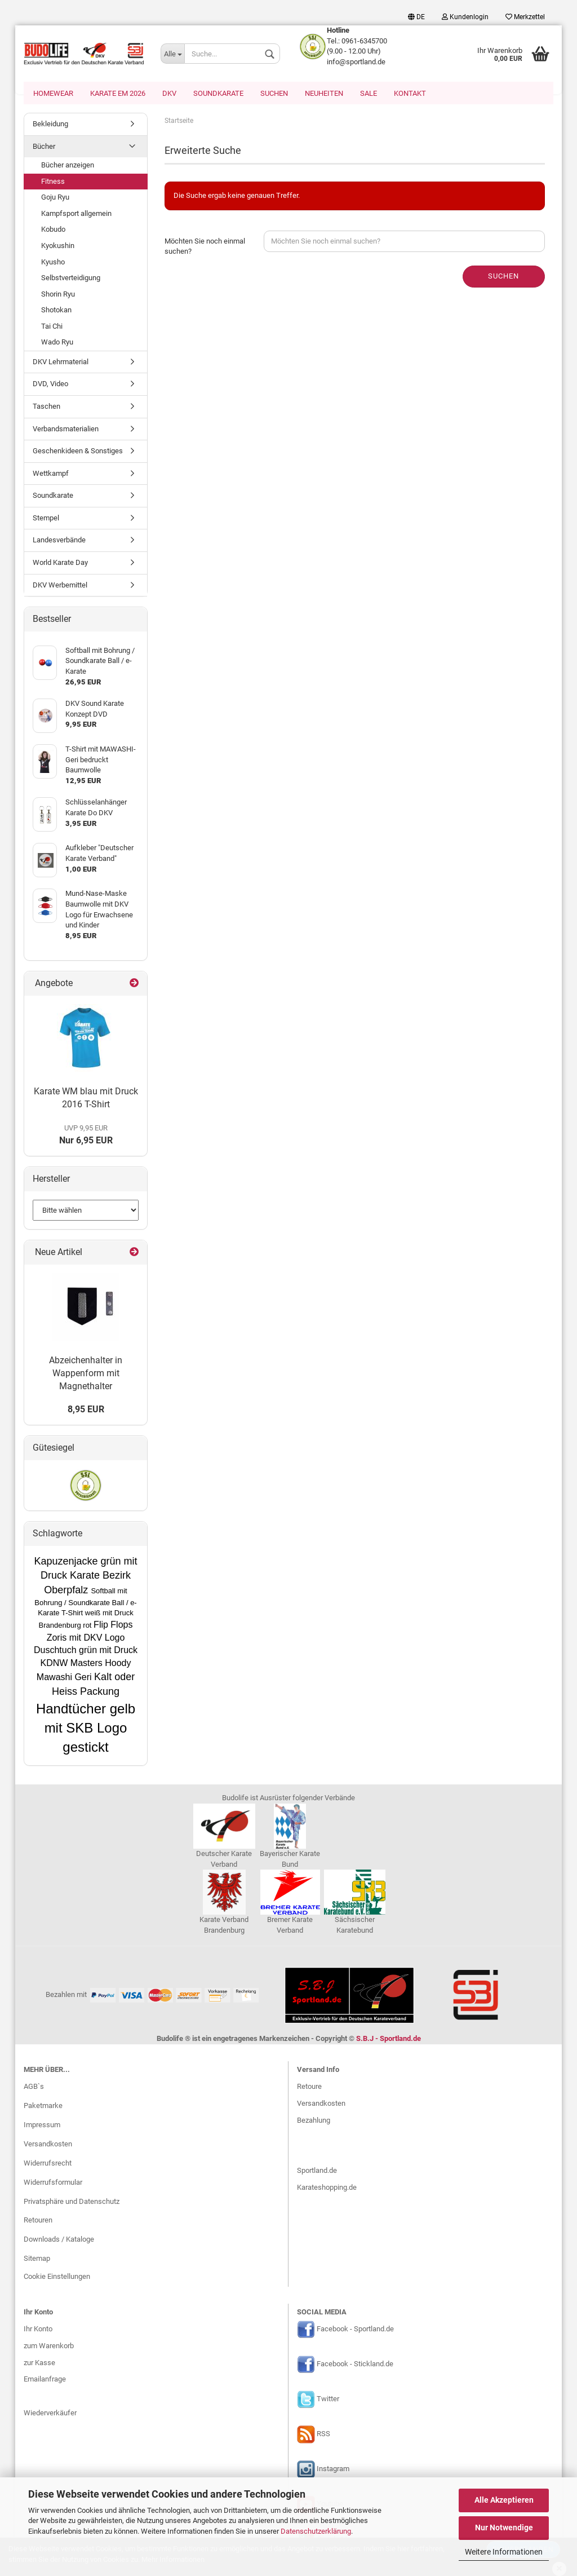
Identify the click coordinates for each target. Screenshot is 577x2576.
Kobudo (53, 230)
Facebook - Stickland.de (355, 2365)
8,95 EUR (86, 1410)
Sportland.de (317, 2171)
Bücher (44, 147)
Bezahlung (313, 2121)
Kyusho (53, 263)
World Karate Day (60, 563)
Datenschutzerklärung (316, 2531)
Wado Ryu (57, 343)
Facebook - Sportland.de (355, 2330)
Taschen (46, 407)
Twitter (328, 2400)
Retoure (309, 2087)
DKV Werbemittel (60, 586)
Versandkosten (48, 2145)
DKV (169, 93)
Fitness (53, 182)
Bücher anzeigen (67, 166)
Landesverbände (59, 541)
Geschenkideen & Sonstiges (78, 452)
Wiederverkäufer (50, 2414)
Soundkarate (218, 93)
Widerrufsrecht (48, 2164)
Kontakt (410, 93)
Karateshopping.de (327, 2188)
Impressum (42, 2126)
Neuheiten (324, 93)
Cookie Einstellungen (57, 2277)
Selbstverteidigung (70, 279)
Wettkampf (51, 474)
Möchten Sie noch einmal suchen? (205, 247)
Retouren (38, 2221)
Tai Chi (52, 327)
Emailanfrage (45, 2380)
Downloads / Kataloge (59, 2240)
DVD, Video (50, 385)
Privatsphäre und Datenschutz (71, 2202)
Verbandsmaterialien (66, 430)
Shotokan (56, 311)
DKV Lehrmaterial (60, 363)
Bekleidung (50, 125)
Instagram (333, 2469)
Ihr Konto (38, 2330)
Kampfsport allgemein (76, 214)
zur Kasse (39, 2364)
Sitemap (37, 2259)
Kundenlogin (465, 17)
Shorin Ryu (58, 295)
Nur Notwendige (504, 2527)
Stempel (46, 519)
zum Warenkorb (49, 2347)
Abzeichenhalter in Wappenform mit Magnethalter (85, 1374)
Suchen (274, 93)
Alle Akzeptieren (504, 2499)
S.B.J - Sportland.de (388, 2039)
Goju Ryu (55, 198)
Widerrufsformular (53, 2183)
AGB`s (34, 2087)
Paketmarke (43, 2106)
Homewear (53, 93)
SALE (368, 93)
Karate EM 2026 (117, 93)
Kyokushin (57, 246)
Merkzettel (525, 17)
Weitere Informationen (504, 2551)
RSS (323, 2435)
